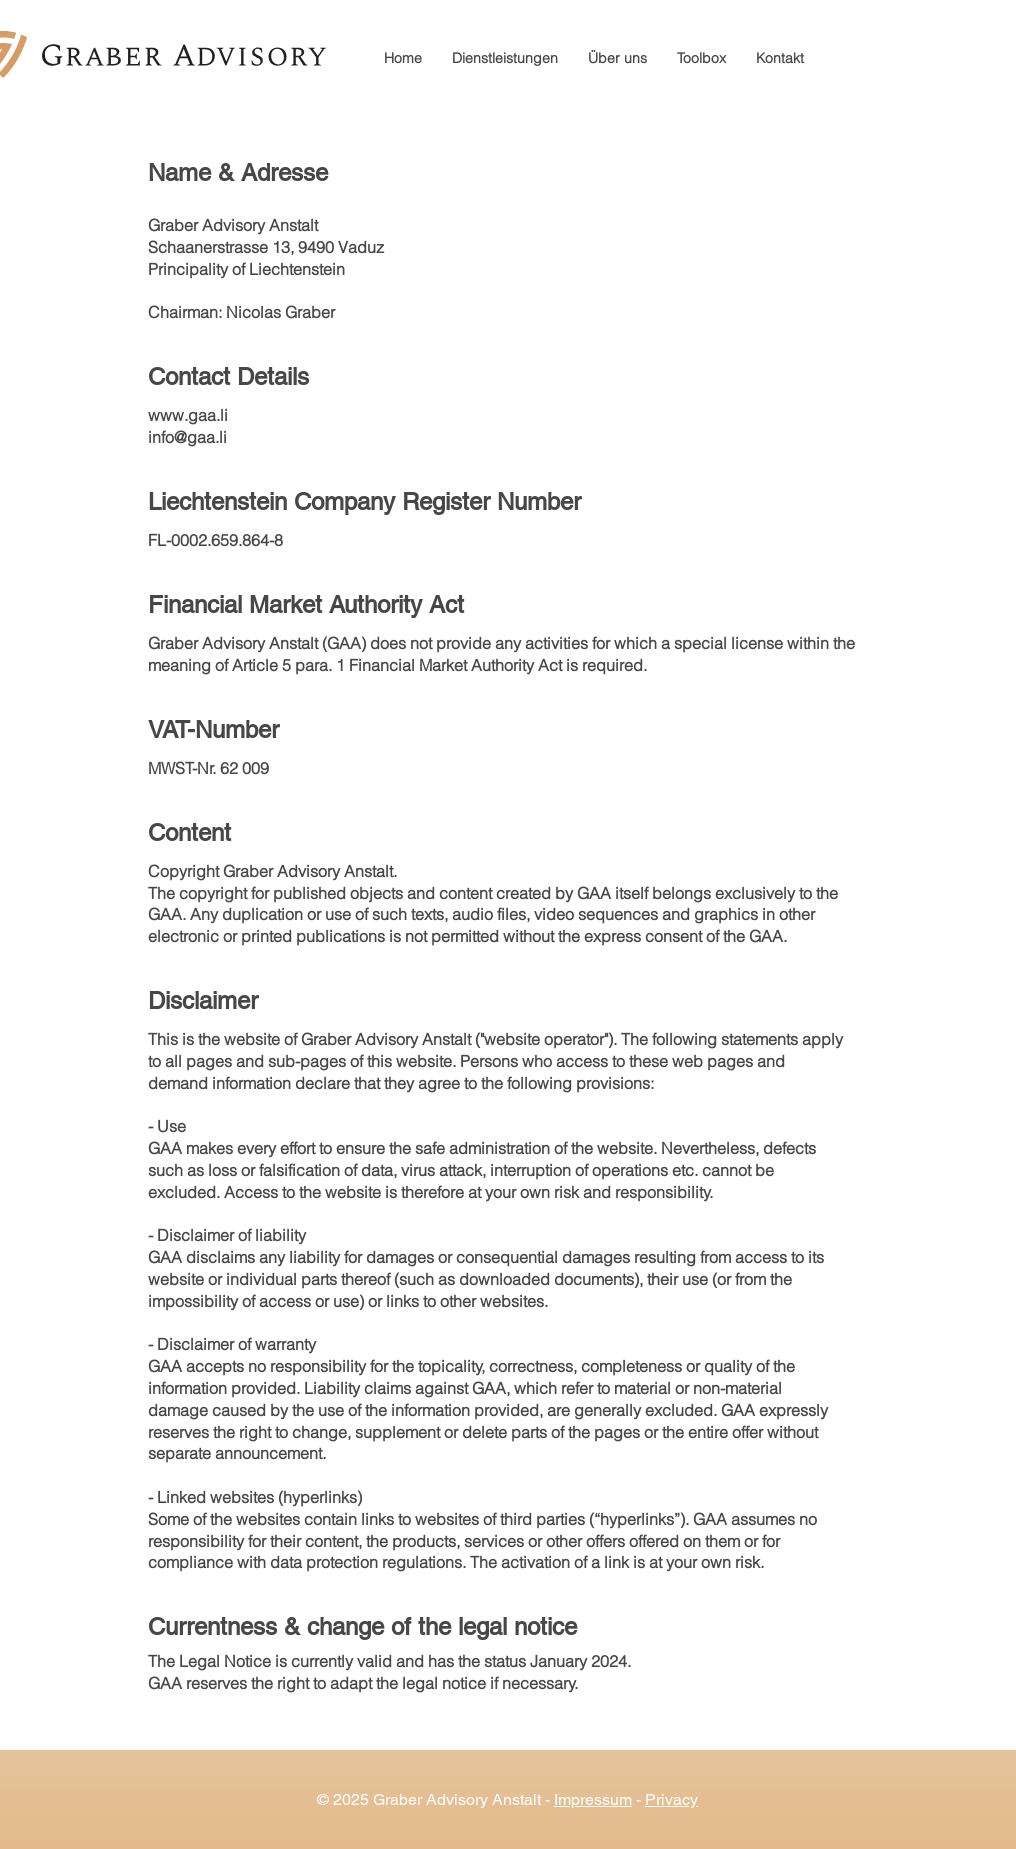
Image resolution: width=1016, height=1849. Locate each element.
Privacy (671, 1799)
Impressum (593, 1799)
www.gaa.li (188, 415)
